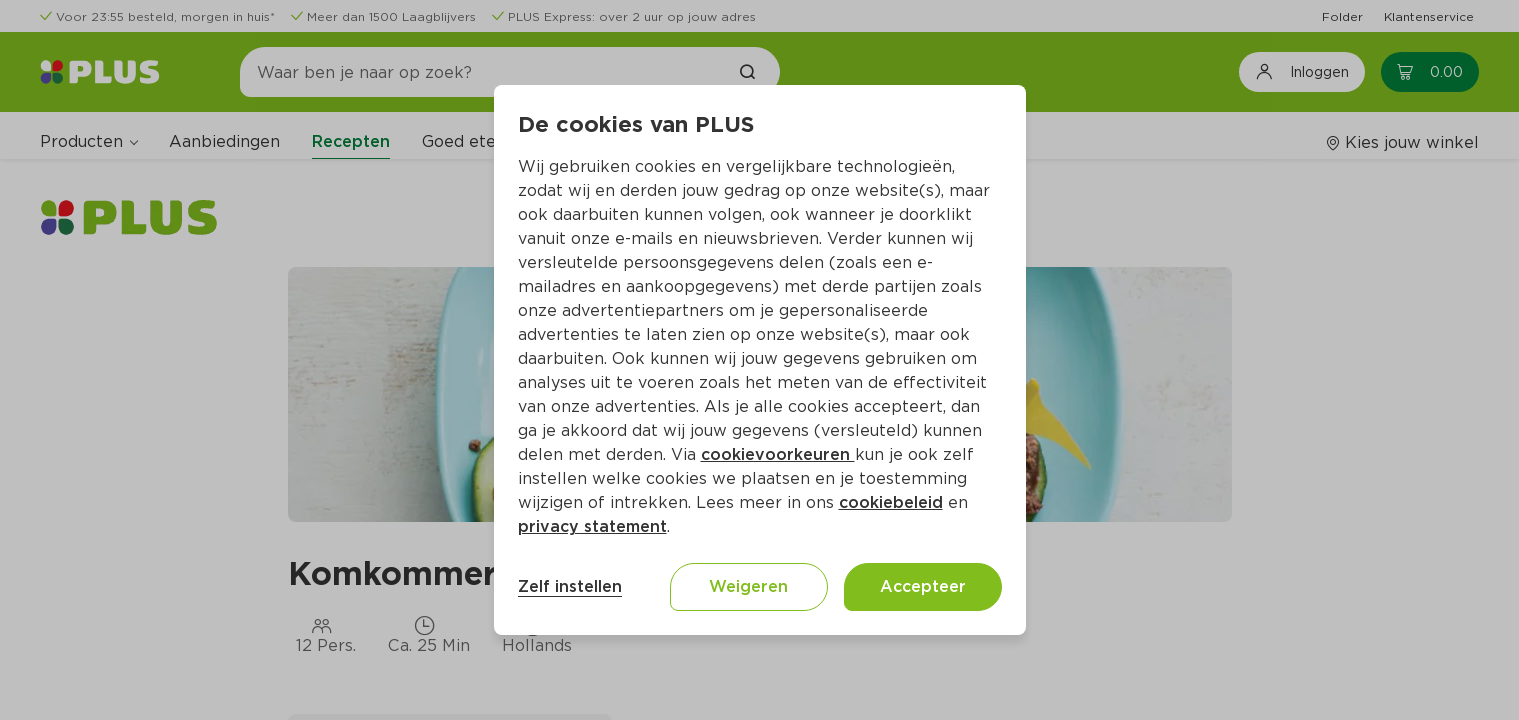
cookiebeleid (891, 502)
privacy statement (592, 526)
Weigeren (748, 586)
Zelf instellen (570, 586)
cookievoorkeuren (778, 454)
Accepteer (923, 586)
